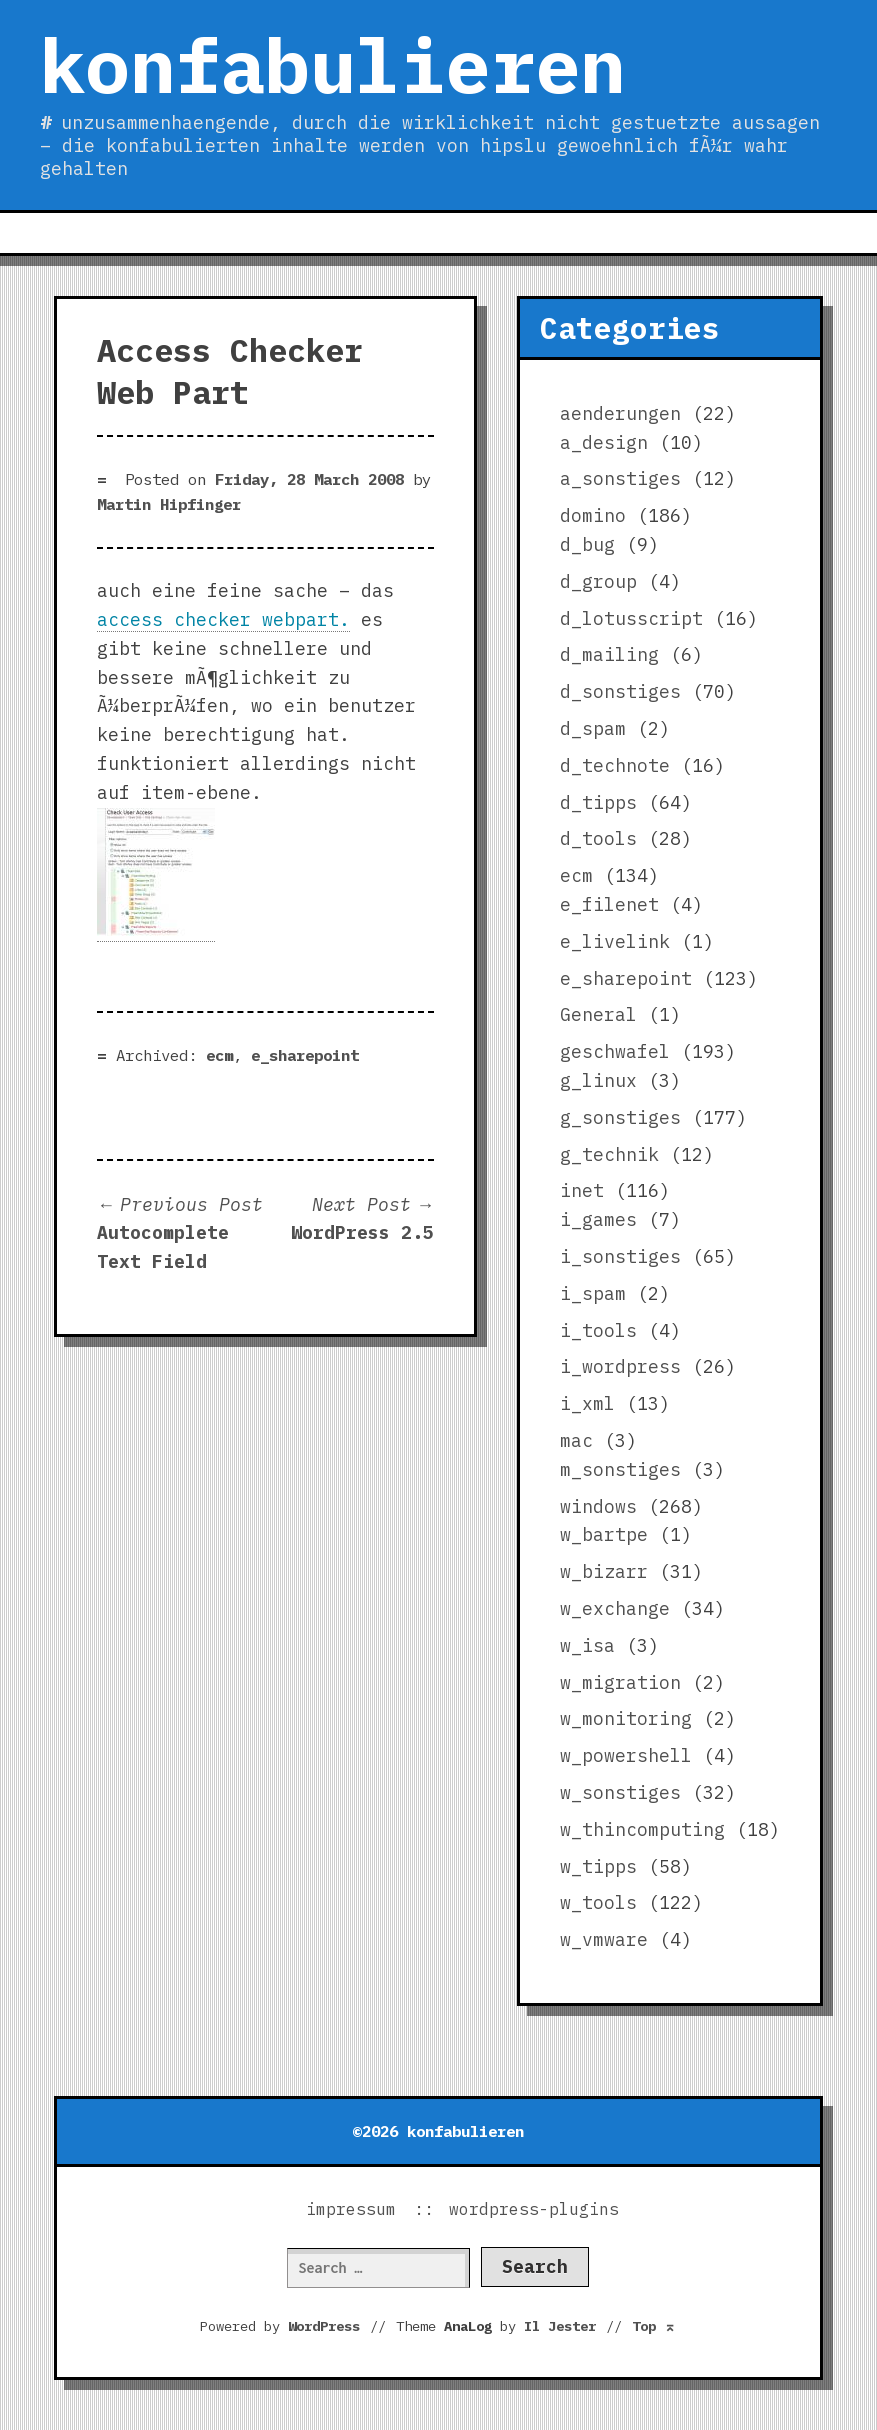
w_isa (587, 1645)
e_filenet (609, 904)
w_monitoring (626, 1718)
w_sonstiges (620, 1792)
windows (598, 1506)
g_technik (609, 1154)
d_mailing (609, 654)
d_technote (615, 765)
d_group (598, 581)
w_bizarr (604, 1571)
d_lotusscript (631, 618)
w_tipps (598, 1866)
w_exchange (615, 1608)
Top (654, 2326)
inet (582, 1190)
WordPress (324, 2326)
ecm (219, 1055)
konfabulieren (332, 65)
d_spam (593, 728)
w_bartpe (604, 1534)
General (598, 1014)
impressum (351, 2209)
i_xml (587, 1403)
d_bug (587, 544)
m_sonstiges (620, 1469)
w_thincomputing (642, 1829)
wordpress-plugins (534, 2209)
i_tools (598, 1330)
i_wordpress (620, 1366)
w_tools (598, 1902)
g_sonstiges (620, 1117)
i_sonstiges (620, 1256)
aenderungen (620, 413)
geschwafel (615, 1051)
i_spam (593, 1293)
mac (576, 1440)
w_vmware (604, 1939)
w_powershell (626, 1755)
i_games (598, 1219)
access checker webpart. (223, 619)
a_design (604, 442)
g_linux (598, 1080)
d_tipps (598, 802)
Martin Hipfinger (169, 504)
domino (593, 515)
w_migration (620, 1682)
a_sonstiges (620, 478)
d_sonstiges (620, 691)
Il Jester (560, 2326)
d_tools (598, 838)
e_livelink (615, 941)
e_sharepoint (305, 1055)
